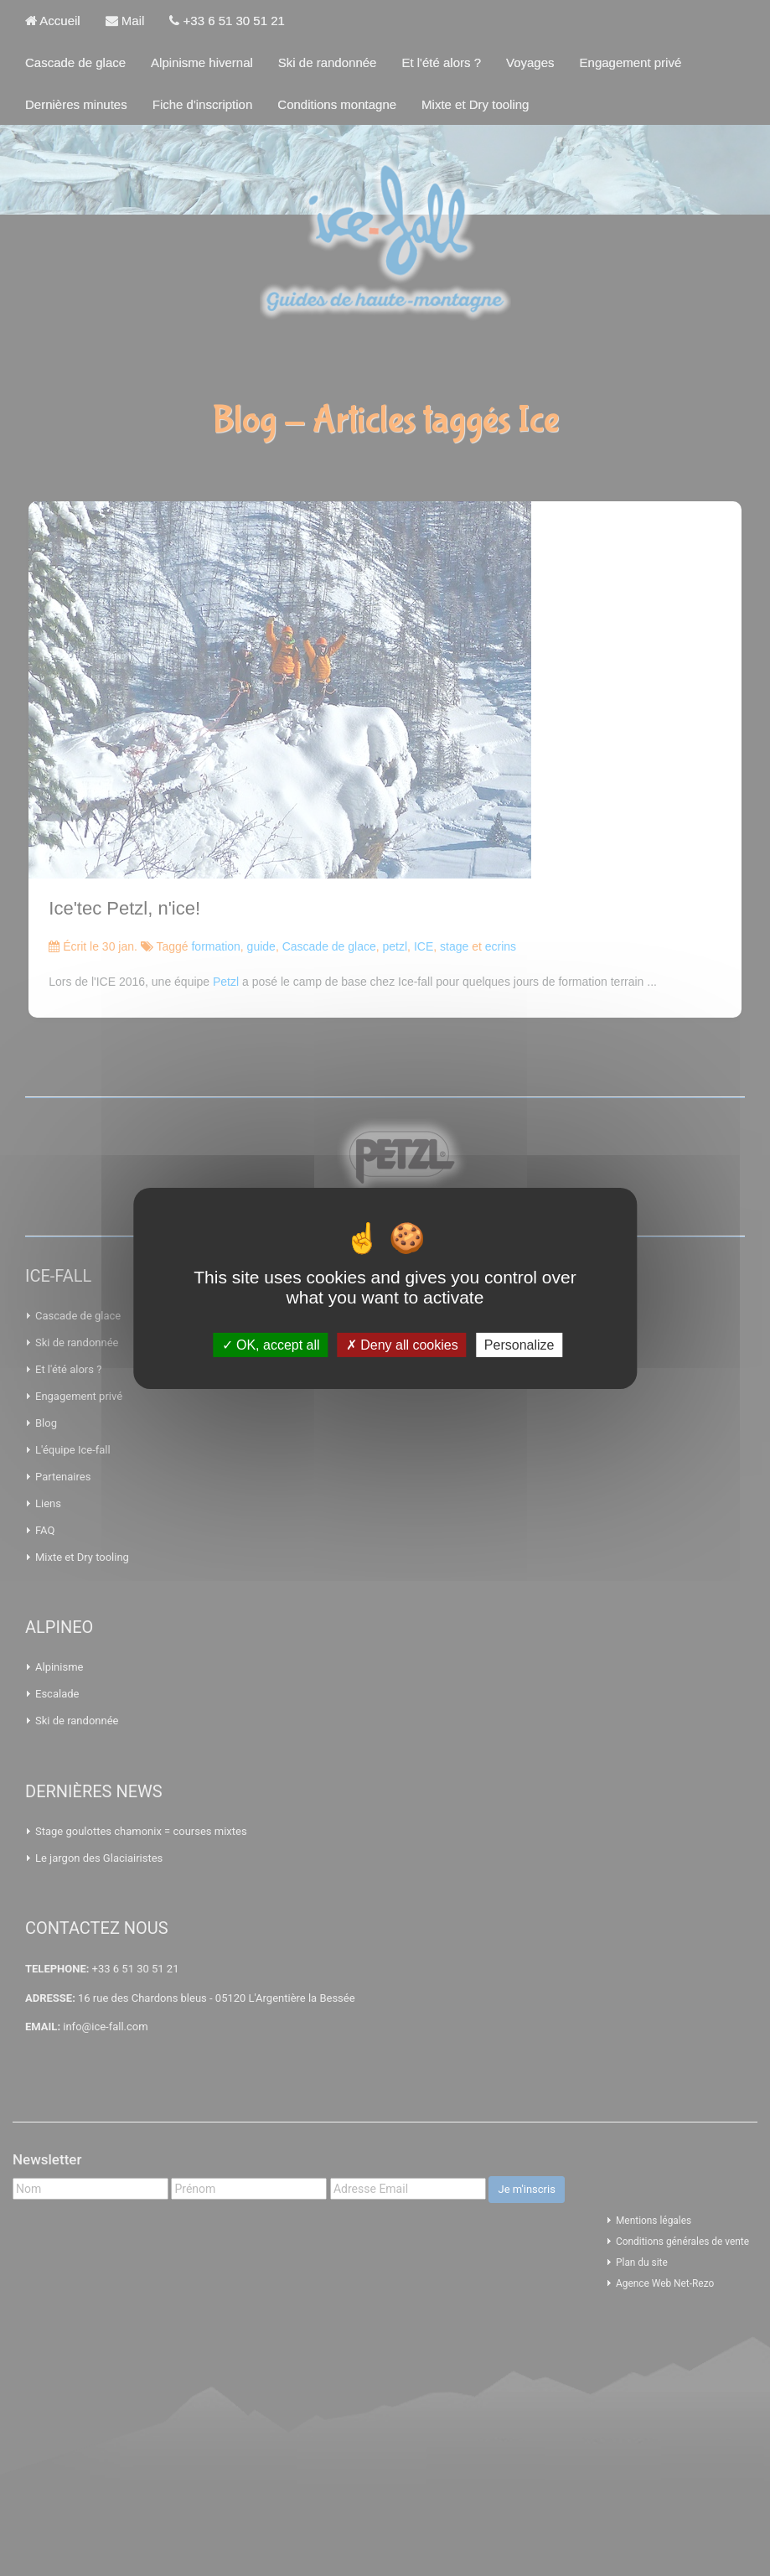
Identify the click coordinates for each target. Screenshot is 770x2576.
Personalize (519, 1344)
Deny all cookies (402, 1344)
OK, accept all (271, 1344)
